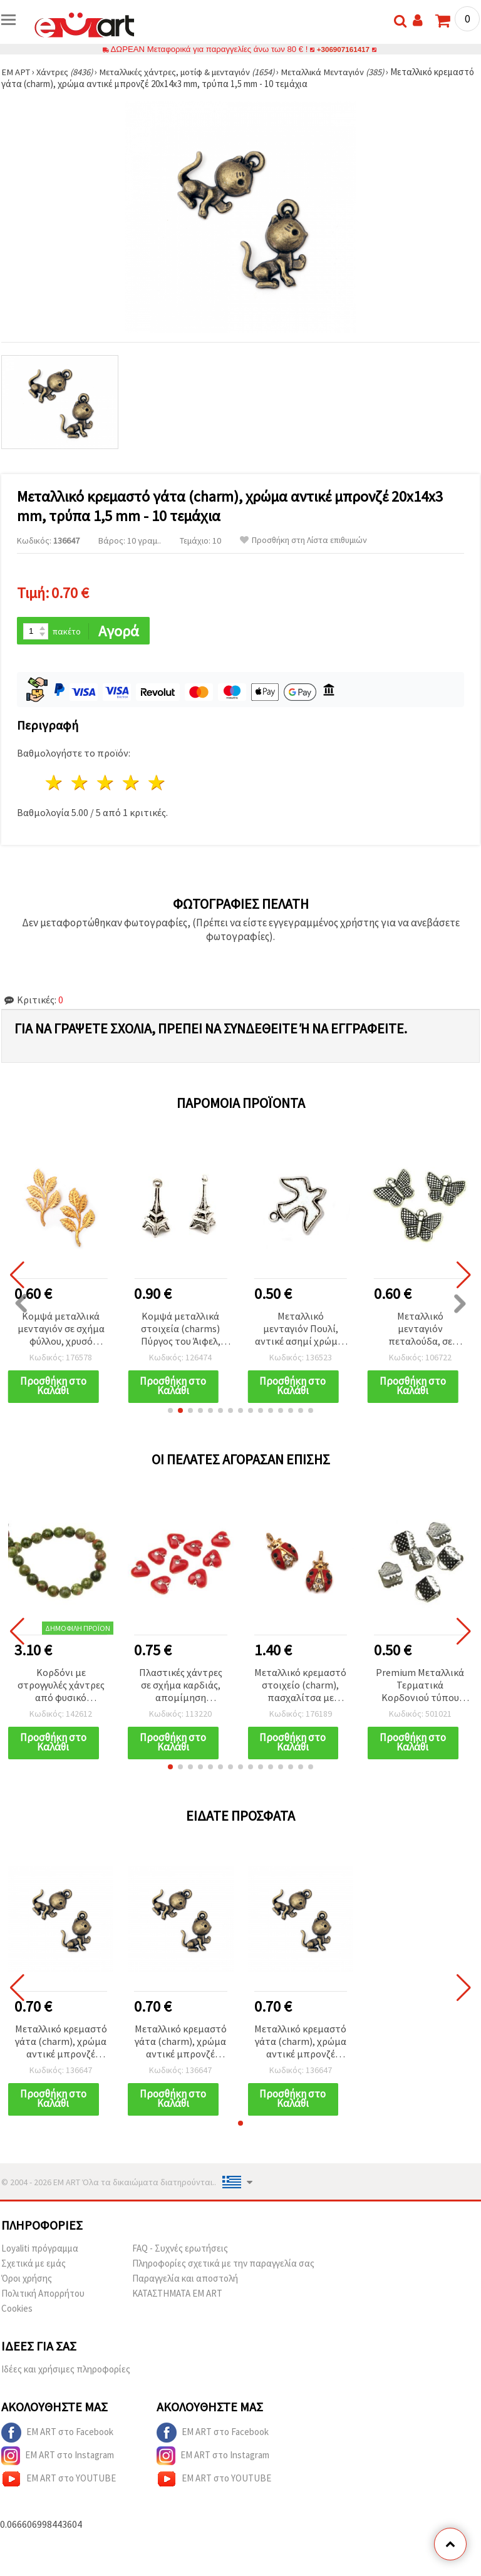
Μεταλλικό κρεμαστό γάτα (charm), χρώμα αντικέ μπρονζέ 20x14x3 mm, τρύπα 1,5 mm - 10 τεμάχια (61, 2044)
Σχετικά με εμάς (33, 2266)
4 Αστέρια (131, 784)
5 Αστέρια (157, 784)
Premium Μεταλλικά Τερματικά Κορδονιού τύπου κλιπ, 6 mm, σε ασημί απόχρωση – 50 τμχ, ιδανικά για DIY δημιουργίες (420, 1687)
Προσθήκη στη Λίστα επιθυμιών (303, 540)
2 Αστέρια (80, 784)
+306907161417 (343, 49)
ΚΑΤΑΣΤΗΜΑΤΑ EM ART (177, 2296)
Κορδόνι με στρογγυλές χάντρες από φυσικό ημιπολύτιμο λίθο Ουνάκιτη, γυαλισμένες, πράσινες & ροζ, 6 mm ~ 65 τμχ (61, 1687)
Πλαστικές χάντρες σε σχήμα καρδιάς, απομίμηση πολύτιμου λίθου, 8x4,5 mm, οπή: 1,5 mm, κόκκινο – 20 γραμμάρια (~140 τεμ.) (180, 1687)
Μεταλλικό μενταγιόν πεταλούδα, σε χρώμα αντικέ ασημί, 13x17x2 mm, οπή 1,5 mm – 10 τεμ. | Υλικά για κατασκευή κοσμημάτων (420, 1330)
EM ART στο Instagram (57, 2458)
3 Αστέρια (106, 784)
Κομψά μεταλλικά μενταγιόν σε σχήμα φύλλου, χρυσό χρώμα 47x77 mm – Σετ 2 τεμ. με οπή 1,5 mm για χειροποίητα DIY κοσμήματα (61, 1330)
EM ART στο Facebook (57, 2435)
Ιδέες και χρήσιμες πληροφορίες (65, 2371)
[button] (170, 1411)
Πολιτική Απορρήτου (43, 2296)
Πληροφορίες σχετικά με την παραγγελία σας (223, 2266)
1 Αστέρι (55, 784)
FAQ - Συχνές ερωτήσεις (180, 2251)
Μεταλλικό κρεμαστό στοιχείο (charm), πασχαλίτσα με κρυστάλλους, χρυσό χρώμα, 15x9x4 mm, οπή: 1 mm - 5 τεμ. (300, 1687)
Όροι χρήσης (26, 2281)
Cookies (17, 2311)
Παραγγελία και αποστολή (185, 2281)
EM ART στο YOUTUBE (58, 2481)
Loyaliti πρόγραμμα (39, 2251)
